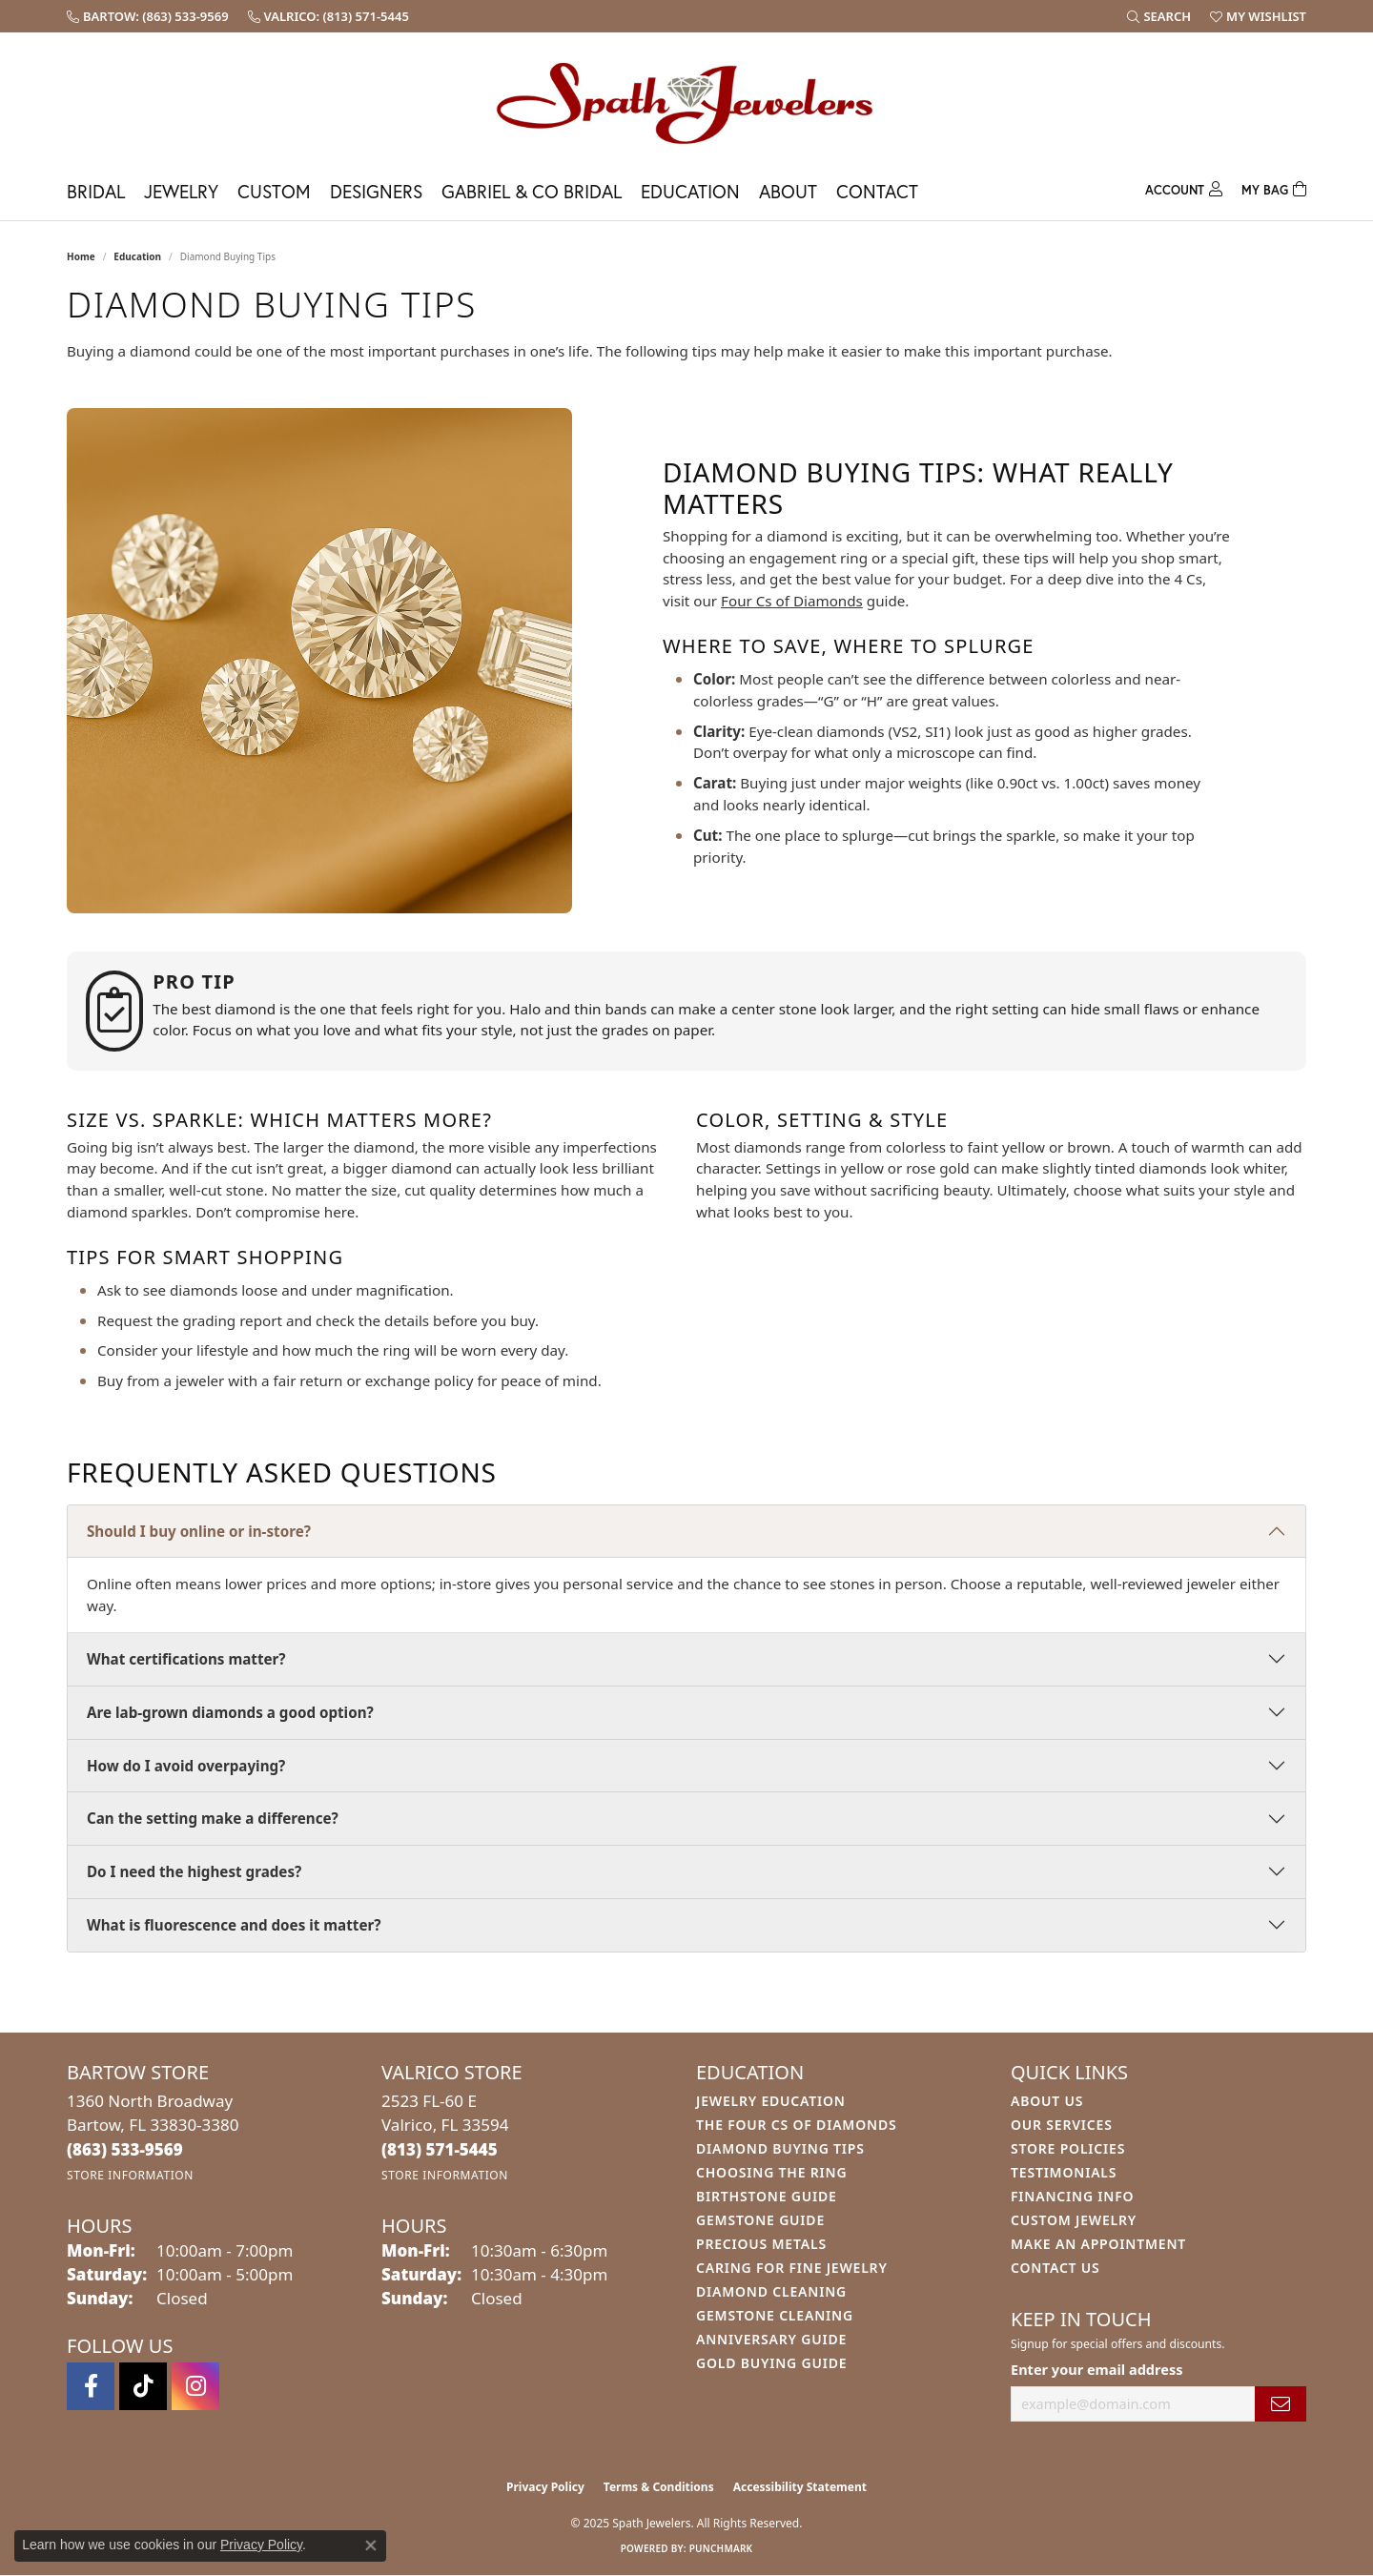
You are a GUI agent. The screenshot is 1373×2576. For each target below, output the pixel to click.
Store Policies (1068, 2148)
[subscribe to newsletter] (1280, 2404)
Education (690, 191)
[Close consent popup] (371, 2545)
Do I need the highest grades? (194, 1871)
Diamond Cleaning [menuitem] (771, 2291)
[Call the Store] (125, 2149)
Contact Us (1055, 2268)
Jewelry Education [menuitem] (771, 2101)
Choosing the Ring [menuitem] (771, 2172)
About (788, 191)
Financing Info (1072, 2196)
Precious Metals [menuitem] (761, 2244)
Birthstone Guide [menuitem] (766, 2196)
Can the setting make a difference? (212, 1818)
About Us (1047, 2101)
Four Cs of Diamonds (792, 600)
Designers (376, 191)
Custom (274, 191)
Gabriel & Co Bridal (531, 191)
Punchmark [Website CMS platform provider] (721, 2548)
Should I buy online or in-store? (199, 1531)
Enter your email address (1096, 2369)
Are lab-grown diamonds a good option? (230, 1712)
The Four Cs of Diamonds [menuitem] (796, 2125)
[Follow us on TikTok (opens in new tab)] (143, 2386)
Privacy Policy (545, 2487)
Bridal (96, 191)
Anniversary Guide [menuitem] (771, 2339)
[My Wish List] (1258, 16)
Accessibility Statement (800, 2487)
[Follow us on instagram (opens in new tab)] (195, 2386)
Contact (877, 191)
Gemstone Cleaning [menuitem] (774, 2315)
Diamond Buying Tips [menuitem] (780, 2148)
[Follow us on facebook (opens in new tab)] (90, 2386)
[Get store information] (130, 2175)
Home (81, 256)
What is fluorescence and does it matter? (234, 1924)
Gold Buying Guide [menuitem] (771, 2363)
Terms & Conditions (659, 2487)
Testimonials (1064, 2172)
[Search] (1159, 16)
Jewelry (181, 191)
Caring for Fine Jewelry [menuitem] (792, 2268)
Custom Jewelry (1074, 2220)
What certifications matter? (186, 1658)
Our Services (1062, 2125)
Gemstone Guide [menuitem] (760, 2220)
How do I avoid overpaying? (186, 1765)
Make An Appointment (1098, 2244)
